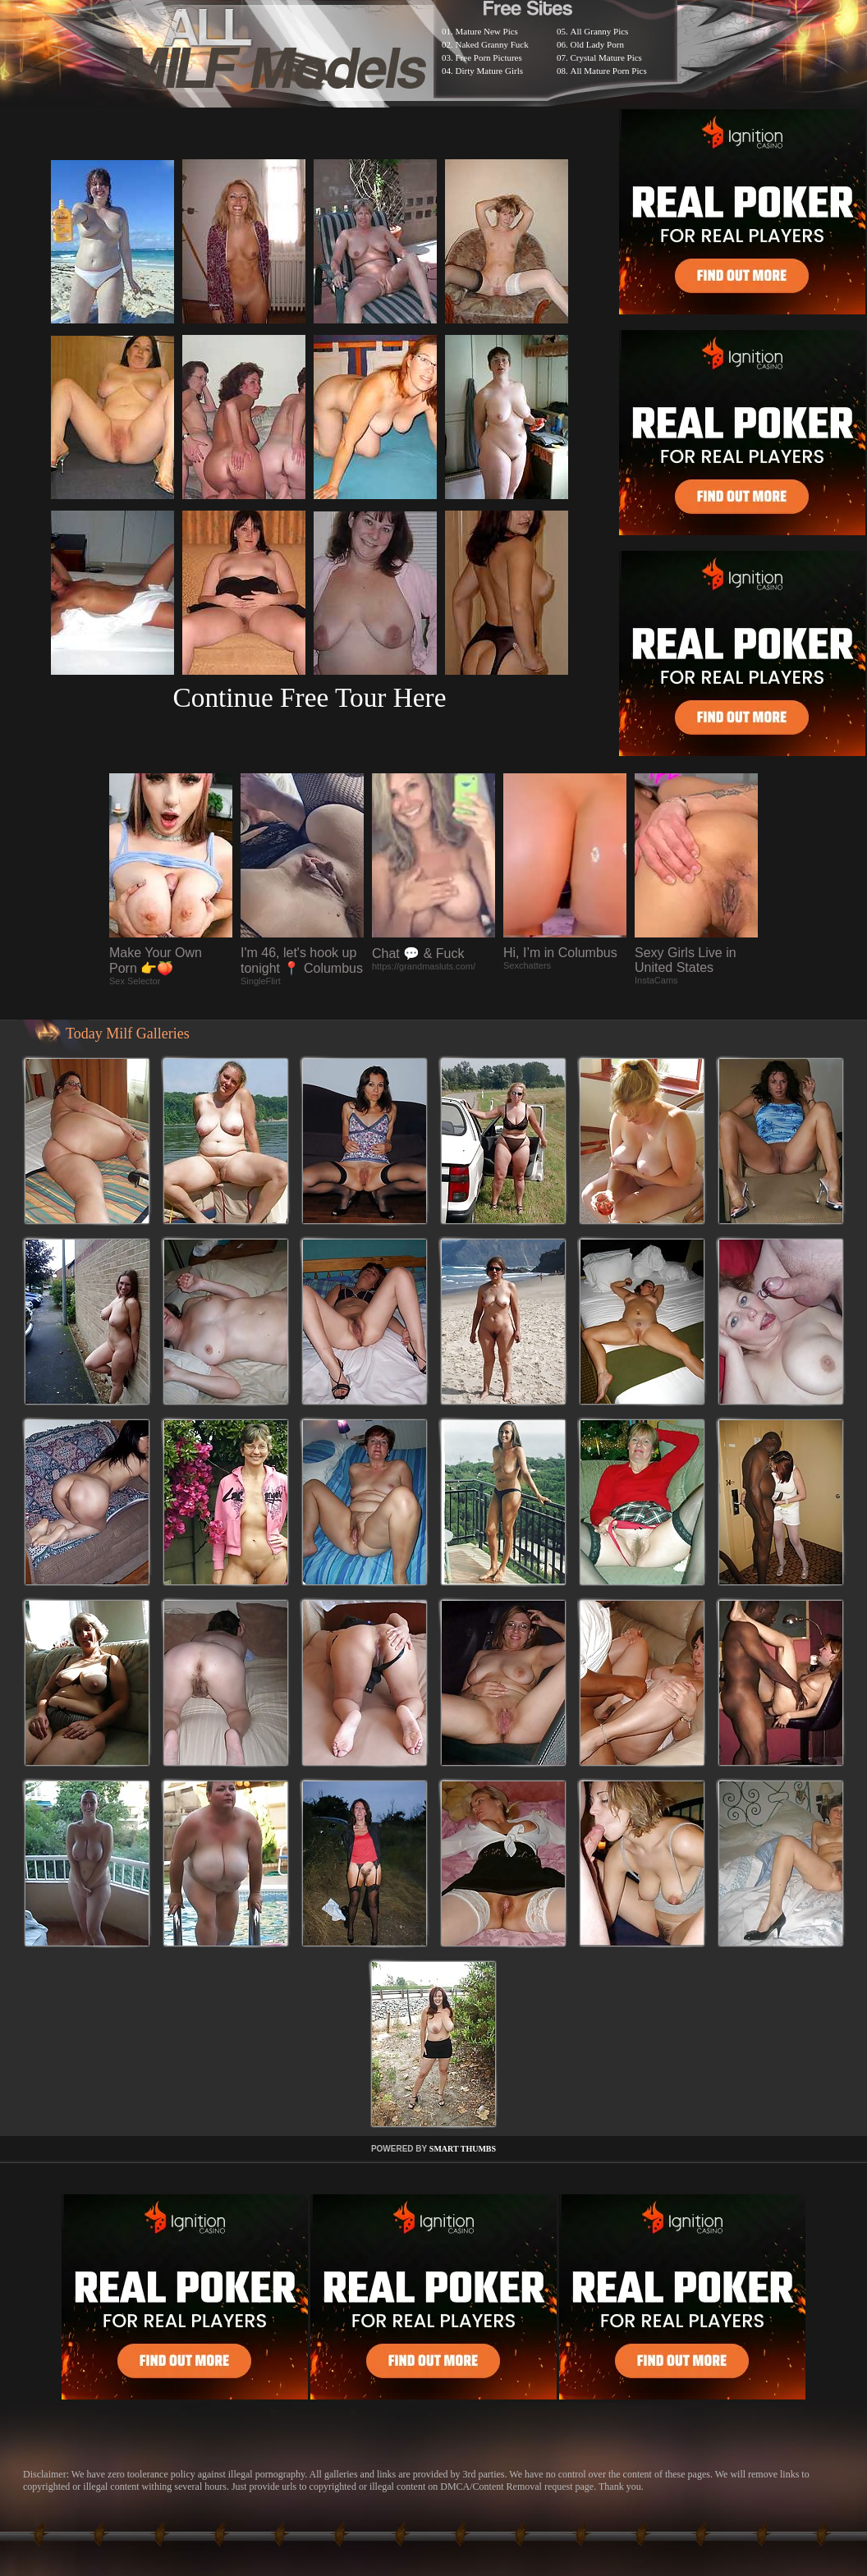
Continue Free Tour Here (309, 697)
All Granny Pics (600, 31)
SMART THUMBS (462, 2148)
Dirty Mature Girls (489, 71)
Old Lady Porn (597, 44)
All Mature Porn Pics (609, 71)
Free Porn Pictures (489, 57)
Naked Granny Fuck (492, 44)
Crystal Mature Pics (606, 57)
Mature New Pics (487, 31)
